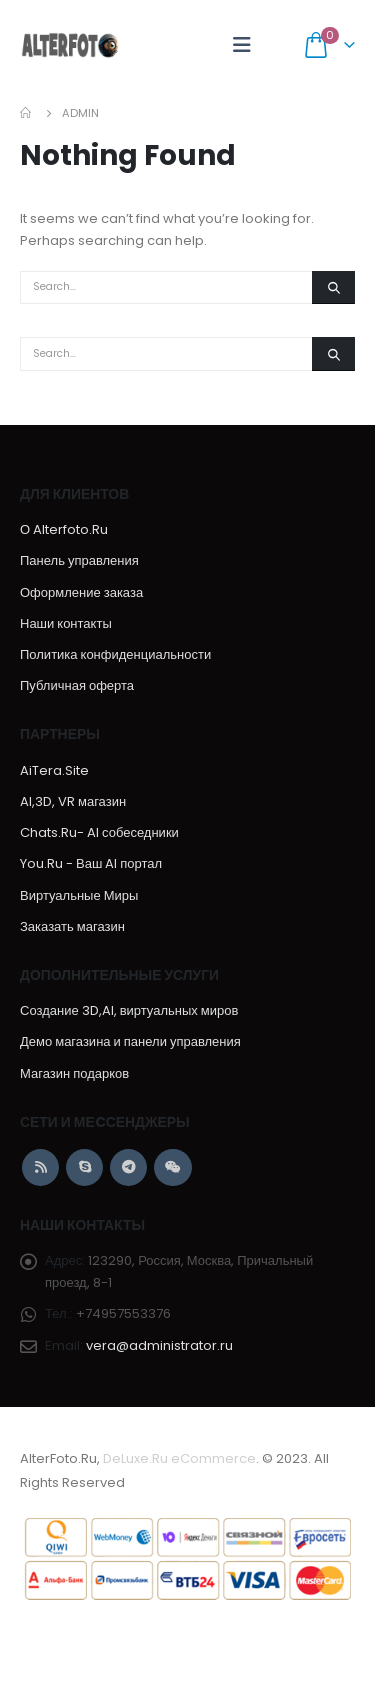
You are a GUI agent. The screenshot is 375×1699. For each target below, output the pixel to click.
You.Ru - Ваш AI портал (91, 863)
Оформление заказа (81, 592)
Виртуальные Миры (79, 895)
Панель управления (79, 560)
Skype (84, 1167)
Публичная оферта (77, 685)
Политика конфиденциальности (115, 654)
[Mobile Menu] (242, 45)
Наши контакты (66, 623)
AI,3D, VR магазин (73, 801)
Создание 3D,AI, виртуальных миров (129, 1010)
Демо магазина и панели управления (130, 1041)
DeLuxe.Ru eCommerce (179, 1458)
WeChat (172, 1167)
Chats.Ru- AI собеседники (99, 832)
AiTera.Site (54, 770)
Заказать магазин (72, 926)
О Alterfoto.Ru (64, 529)
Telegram (128, 1167)
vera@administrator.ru (159, 1345)
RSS (40, 1167)
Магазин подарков (74, 1073)
